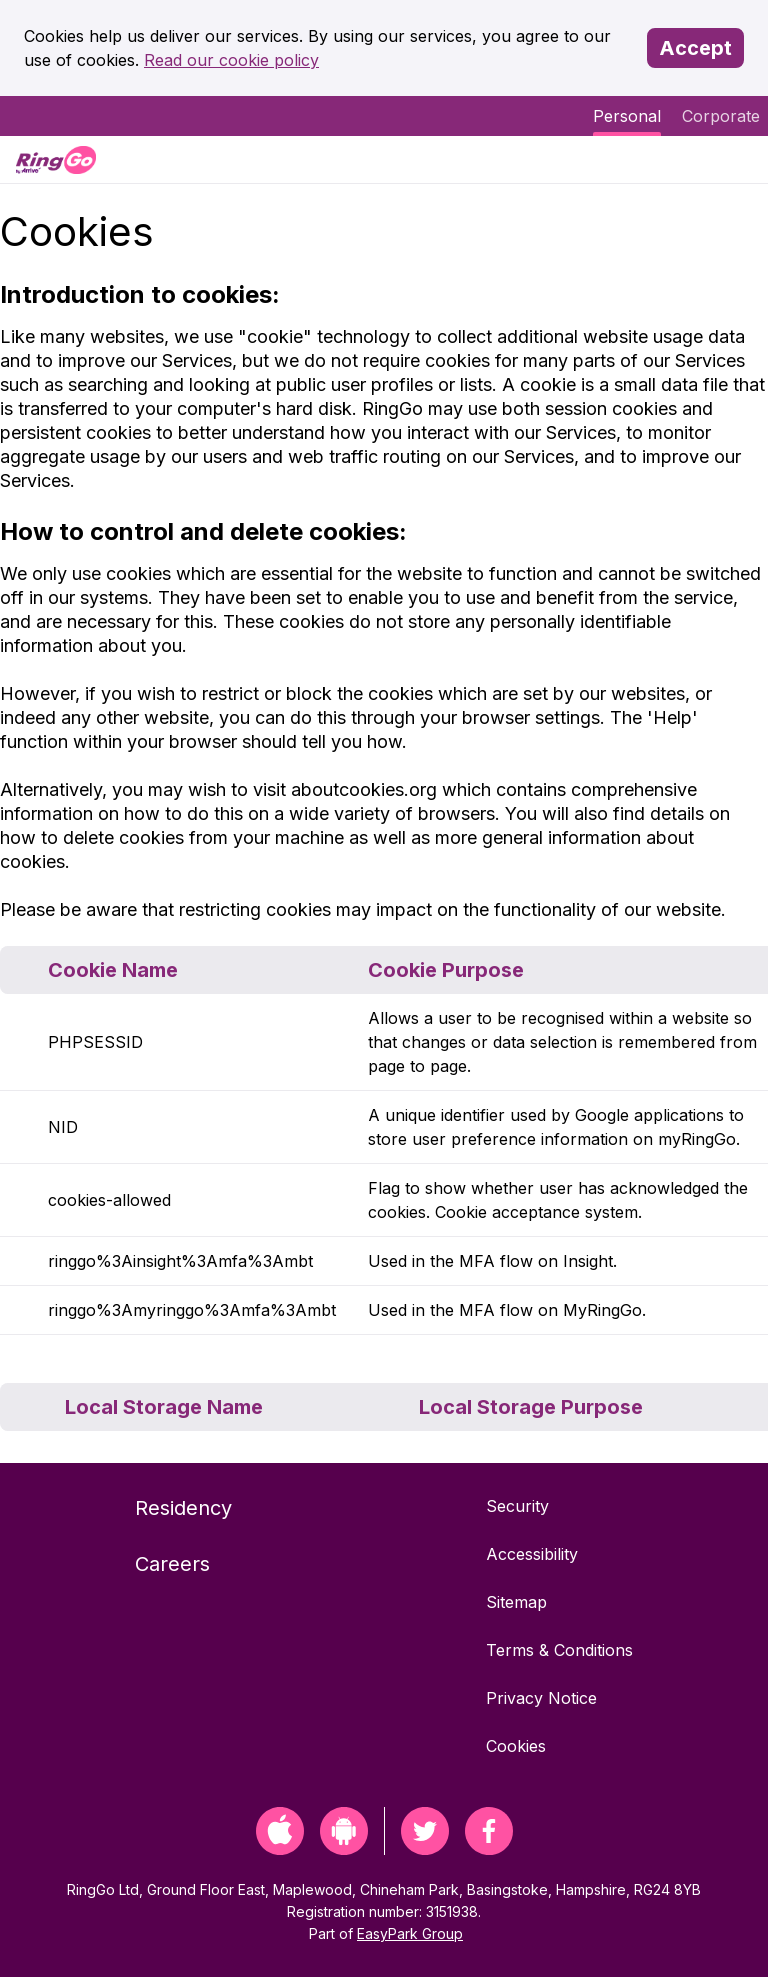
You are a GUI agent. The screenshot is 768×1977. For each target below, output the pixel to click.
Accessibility (532, 1554)
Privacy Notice (541, 1698)
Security (517, 1506)
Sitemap (516, 1602)
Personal (627, 116)
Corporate (721, 116)
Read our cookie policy (231, 60)
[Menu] (736, 159)
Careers (172, 1564)
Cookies (516, 1746)
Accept (695, 48)
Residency (183, 1508)
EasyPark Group (410, 1933)
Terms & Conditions (559, 1650)
